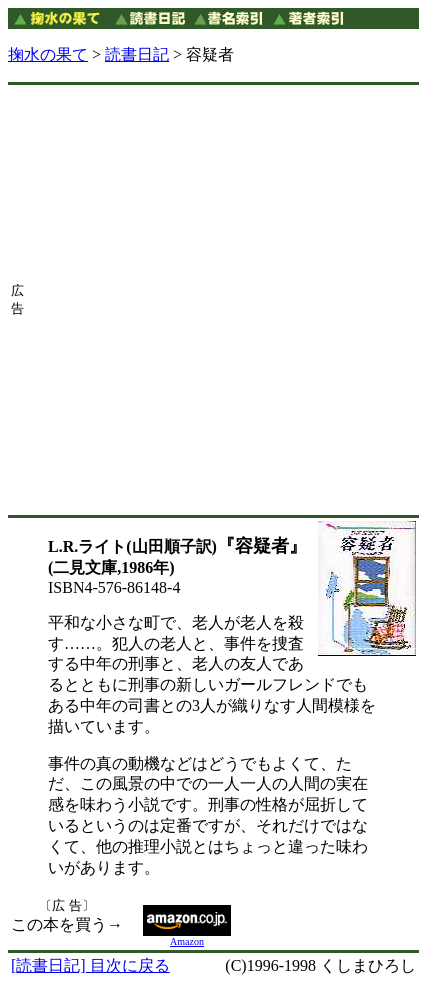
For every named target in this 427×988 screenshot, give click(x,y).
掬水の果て (48, 54)
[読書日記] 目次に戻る (90, 965)
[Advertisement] (212, 300)
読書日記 (137, 54)
